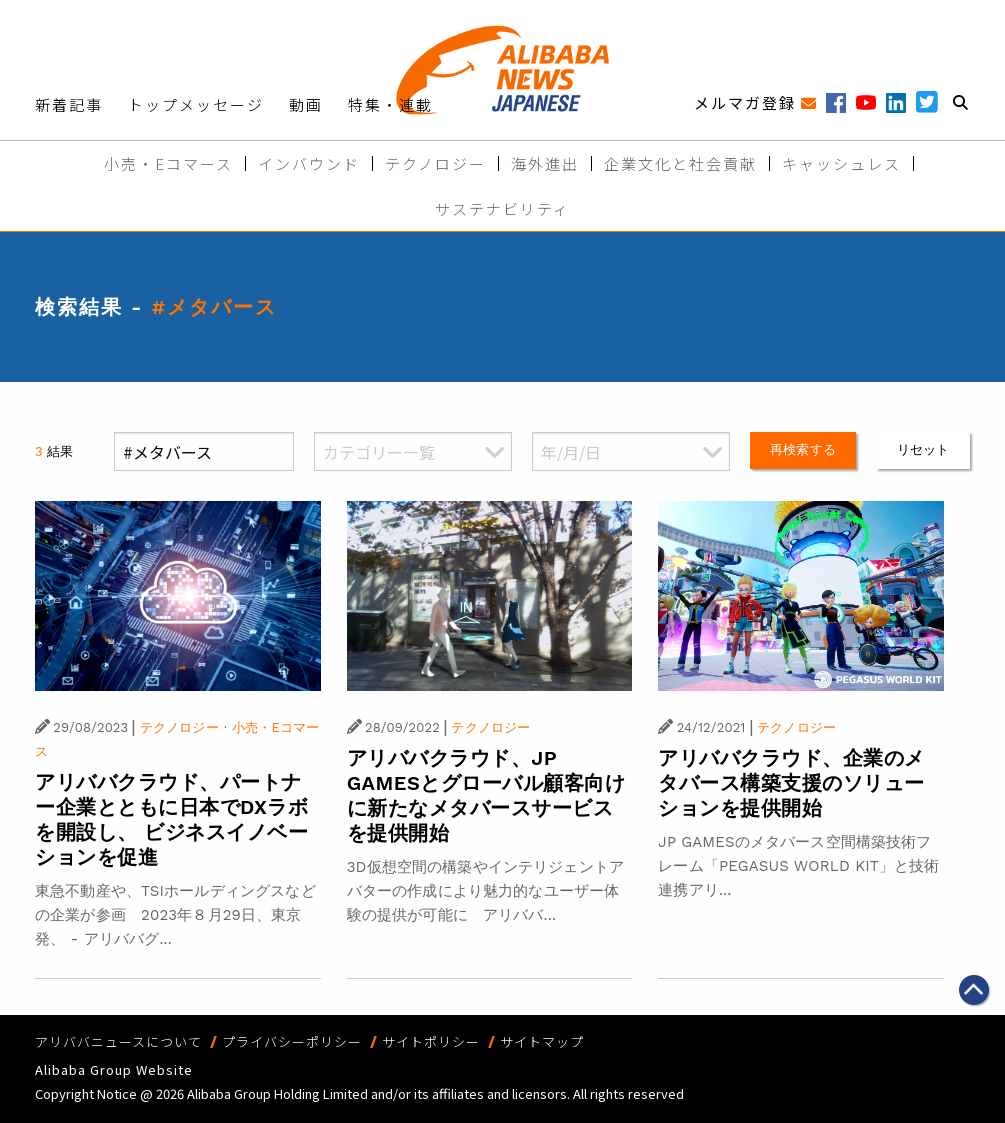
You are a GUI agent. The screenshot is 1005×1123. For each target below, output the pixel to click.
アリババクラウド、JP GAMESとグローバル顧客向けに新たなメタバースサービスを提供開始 (486, 795)
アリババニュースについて (118, 1041)
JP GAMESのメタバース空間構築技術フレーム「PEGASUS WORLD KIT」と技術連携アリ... (798, 866)
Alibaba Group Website (114, 1069)
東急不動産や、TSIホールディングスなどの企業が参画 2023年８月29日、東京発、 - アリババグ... (175, 915)
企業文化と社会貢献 (680, 163)
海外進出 (545, 163)
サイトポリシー (431, 1041)
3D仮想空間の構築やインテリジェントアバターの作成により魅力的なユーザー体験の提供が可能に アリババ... (485, 891)
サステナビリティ (502, 208)
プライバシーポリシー (292, 1041)
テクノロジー (435, 163)
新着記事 (69, 104)
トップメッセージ (196, 104)
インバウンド (309, 163)
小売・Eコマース (168, 163)
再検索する (803, 449)
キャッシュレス (841, 163)
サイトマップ (542, 1041)
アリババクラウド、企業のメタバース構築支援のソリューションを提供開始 (791, 783)
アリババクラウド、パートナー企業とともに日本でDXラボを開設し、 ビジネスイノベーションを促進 (171, 819)
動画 (306, 104)
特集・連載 (390, 104)
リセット (923, 449)
